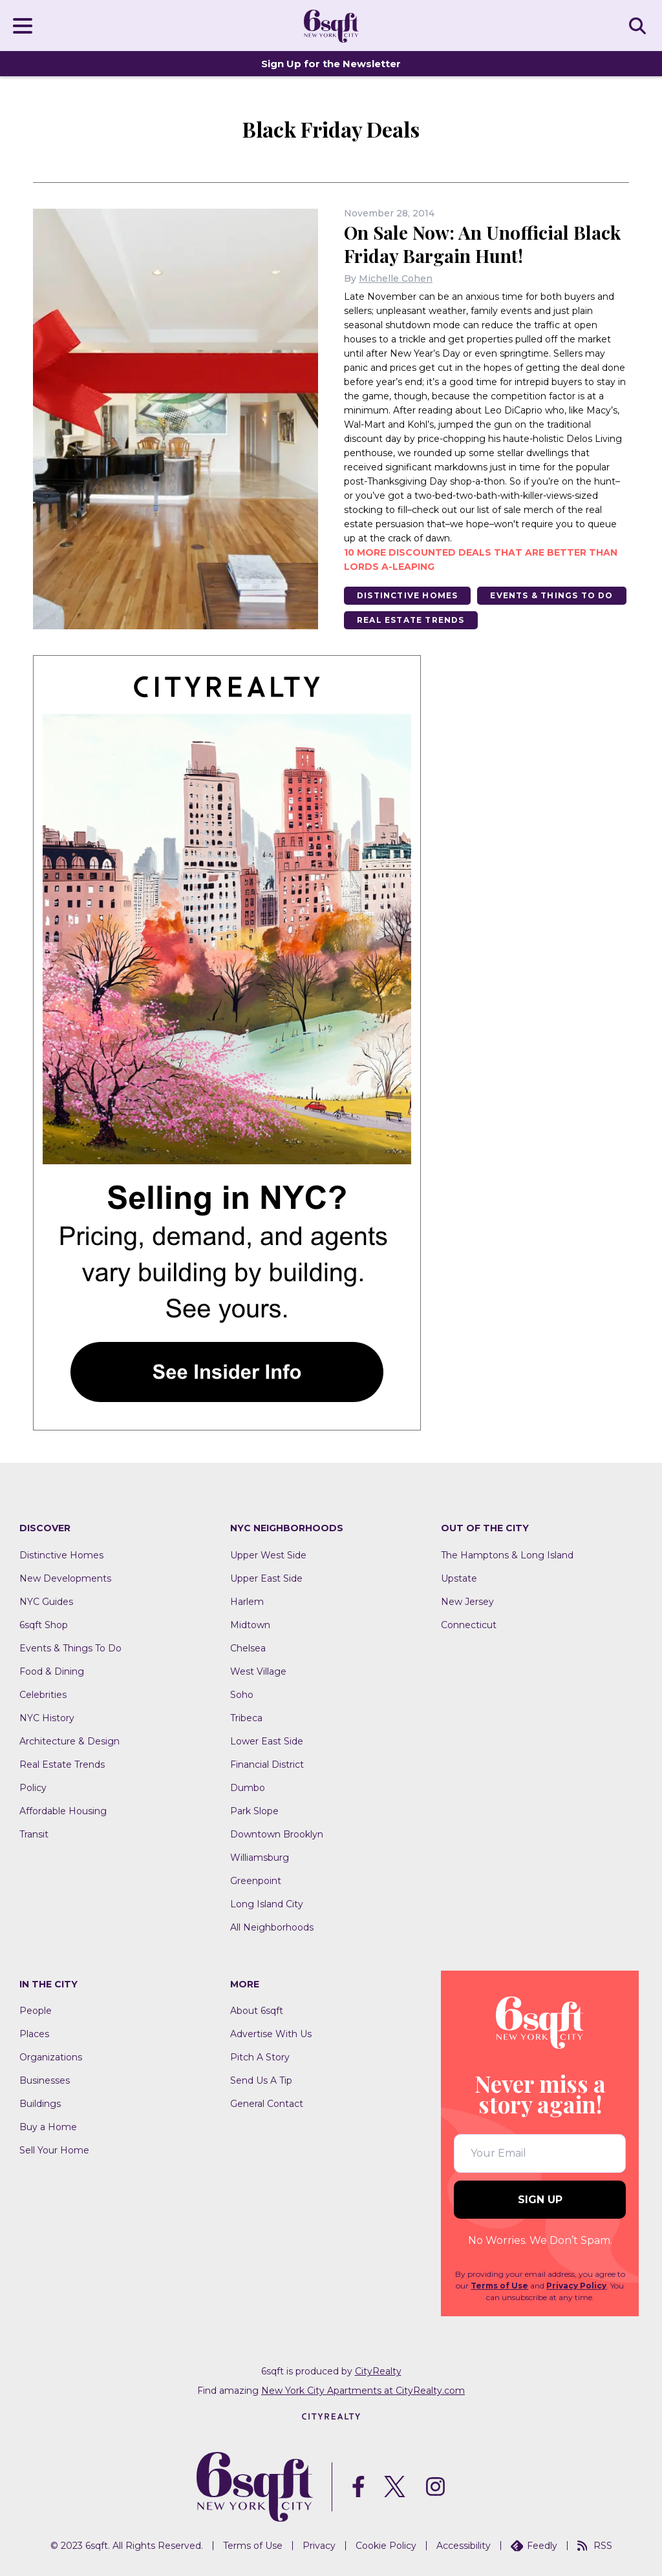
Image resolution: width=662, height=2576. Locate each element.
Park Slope (254, 1811)
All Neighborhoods (272, 1927)
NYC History (46, 1718)
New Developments (65, 1578)
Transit (33, 1834)
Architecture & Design (69, 1741)
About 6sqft (256, 2010)
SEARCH (639, 25)
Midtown (250, 1625)
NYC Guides (46, 1601)
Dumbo (247, 1788)
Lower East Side (266, 1741)
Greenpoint (255, 1881)
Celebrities (43, 1695)
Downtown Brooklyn (276, 1834)
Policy (33, 1788)
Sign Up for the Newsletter (331, 64)
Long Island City (266, 1904)
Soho (241, 1695)
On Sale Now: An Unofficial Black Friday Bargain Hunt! (482, 243)
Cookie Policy (386, 2545)
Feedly (534, 2545)
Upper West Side (268, 1555)
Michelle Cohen (395, 278)
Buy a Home (48, 2127)
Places (34, 2034)
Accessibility (463, 2545)
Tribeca (246, 1718)
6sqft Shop (43, 1625)
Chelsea (248, 1648)
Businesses (44, 2080)
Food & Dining (51, 1671)
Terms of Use (499, 2285)
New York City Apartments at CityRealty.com (363, 2390)
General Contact (266, 2104)
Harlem (247, 1601)
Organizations (50, 2057)
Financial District (267, 1764)
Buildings (40, 2104)
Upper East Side (266, 1578)
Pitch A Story (260, 2057)
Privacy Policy (576, 2285)
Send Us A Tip (261, 2080)
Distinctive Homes (407, 595)
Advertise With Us (271, 2034)
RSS (594, 2545)
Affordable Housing (63, 1811)
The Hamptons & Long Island (507, 1555)
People (35, 2010)
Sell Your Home (54, 2150)
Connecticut (468, 1625)
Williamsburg (259, 1857)
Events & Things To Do (551, 595)
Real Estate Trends (411, 620)
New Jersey (467, 1601)
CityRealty (378, 2371)
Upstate (459, 1578)
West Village (258, 1671)
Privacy (319, 2545)
